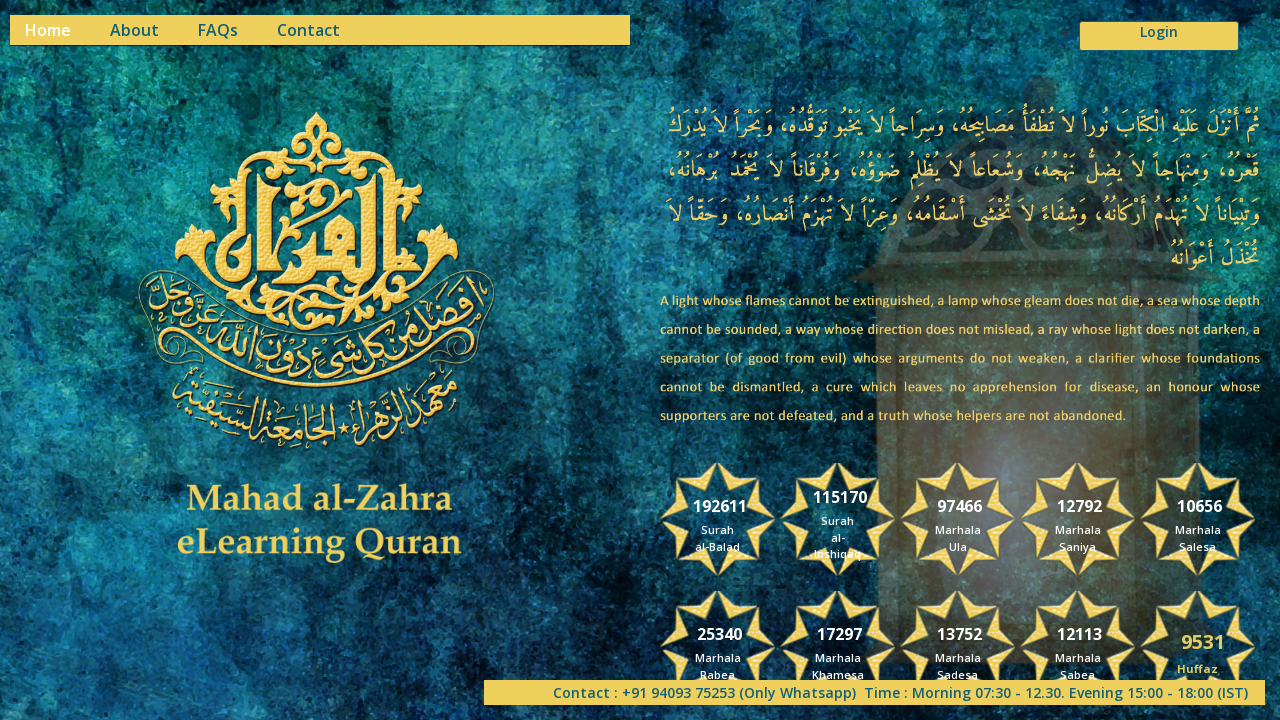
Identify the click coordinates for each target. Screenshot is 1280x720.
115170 (840, 497)
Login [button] (1159, 31)
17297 (839, 633)
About (134, 30)
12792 (1079, 505)
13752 (959, 633)
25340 (719, 633)
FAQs (218, 30)
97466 (959, 505)
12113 (1079, 633)
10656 (1199, 505)
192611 (720, 505)
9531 (1203, 640)
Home (48, 30)
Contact (308, 30)
